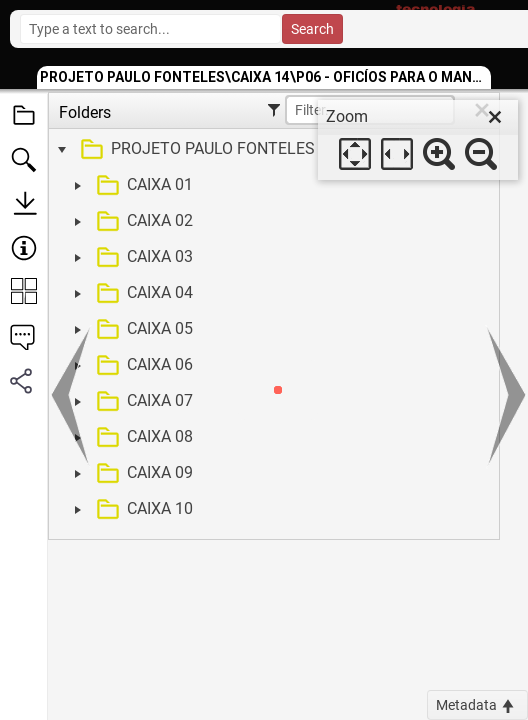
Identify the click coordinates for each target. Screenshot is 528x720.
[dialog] (418, 140)
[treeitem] (271, 150)
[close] (495, 117)
